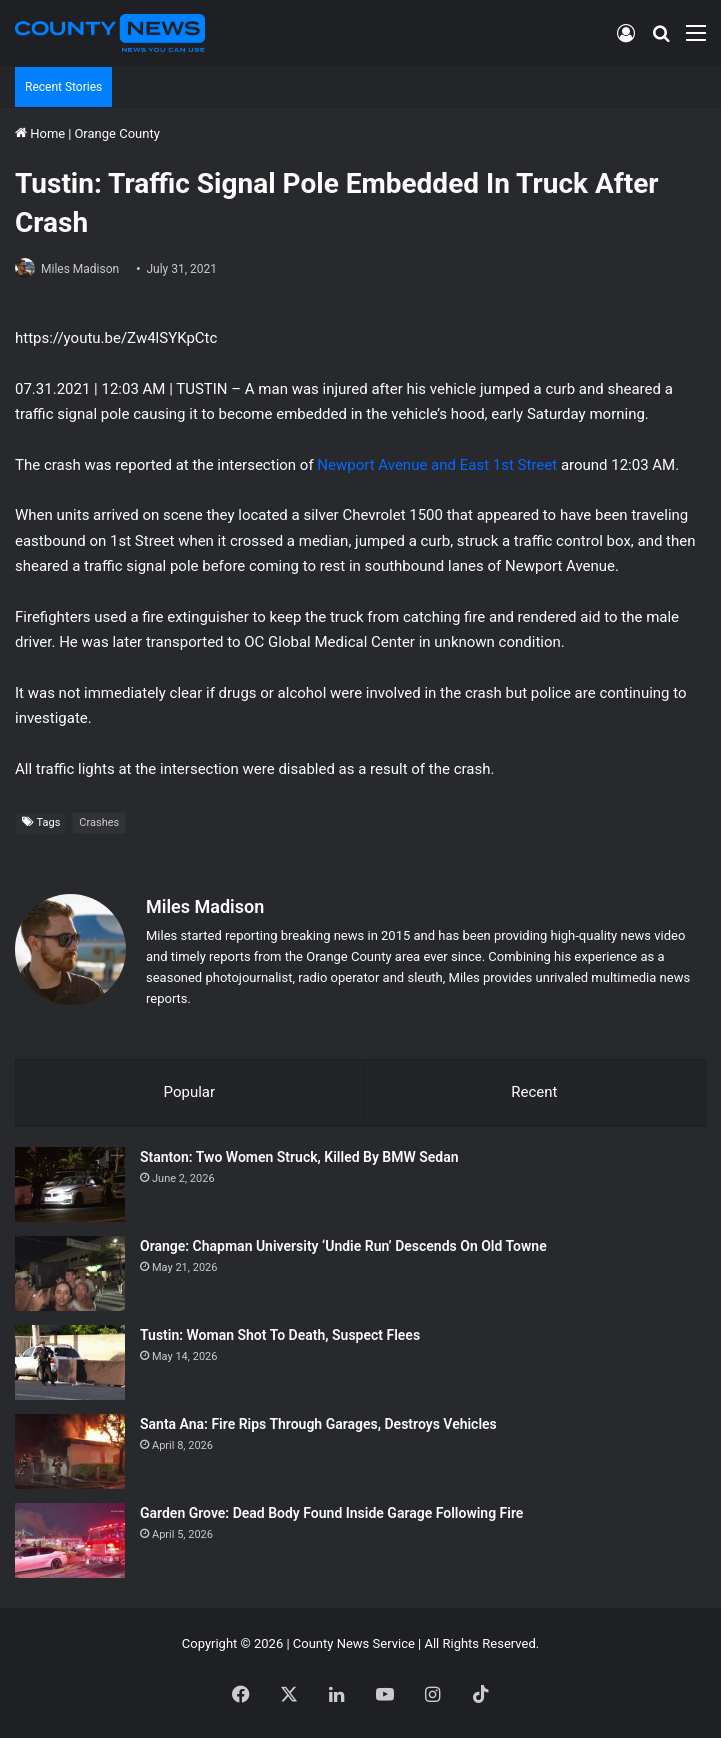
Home (40, 133)
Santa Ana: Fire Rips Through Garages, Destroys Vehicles (318, 1424)
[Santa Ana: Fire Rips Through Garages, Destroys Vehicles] (70, 1451)
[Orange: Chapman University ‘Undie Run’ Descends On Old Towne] (70, 1273)
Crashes (99, 822)
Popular (190, 1092)
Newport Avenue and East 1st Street (437, 465)
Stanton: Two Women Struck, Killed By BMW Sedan (299, 1157)
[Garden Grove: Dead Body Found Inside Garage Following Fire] (70, 1540)
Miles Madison (80, 269)
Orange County (116, 133)
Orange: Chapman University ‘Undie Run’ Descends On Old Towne (343, 1246)
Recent (534, 1092)
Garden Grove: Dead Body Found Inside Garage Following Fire (331, 1513)
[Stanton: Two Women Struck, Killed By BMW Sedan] (70, 1184)
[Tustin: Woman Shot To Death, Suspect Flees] (70, 1362)
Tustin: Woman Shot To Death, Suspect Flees (280, 1335)
